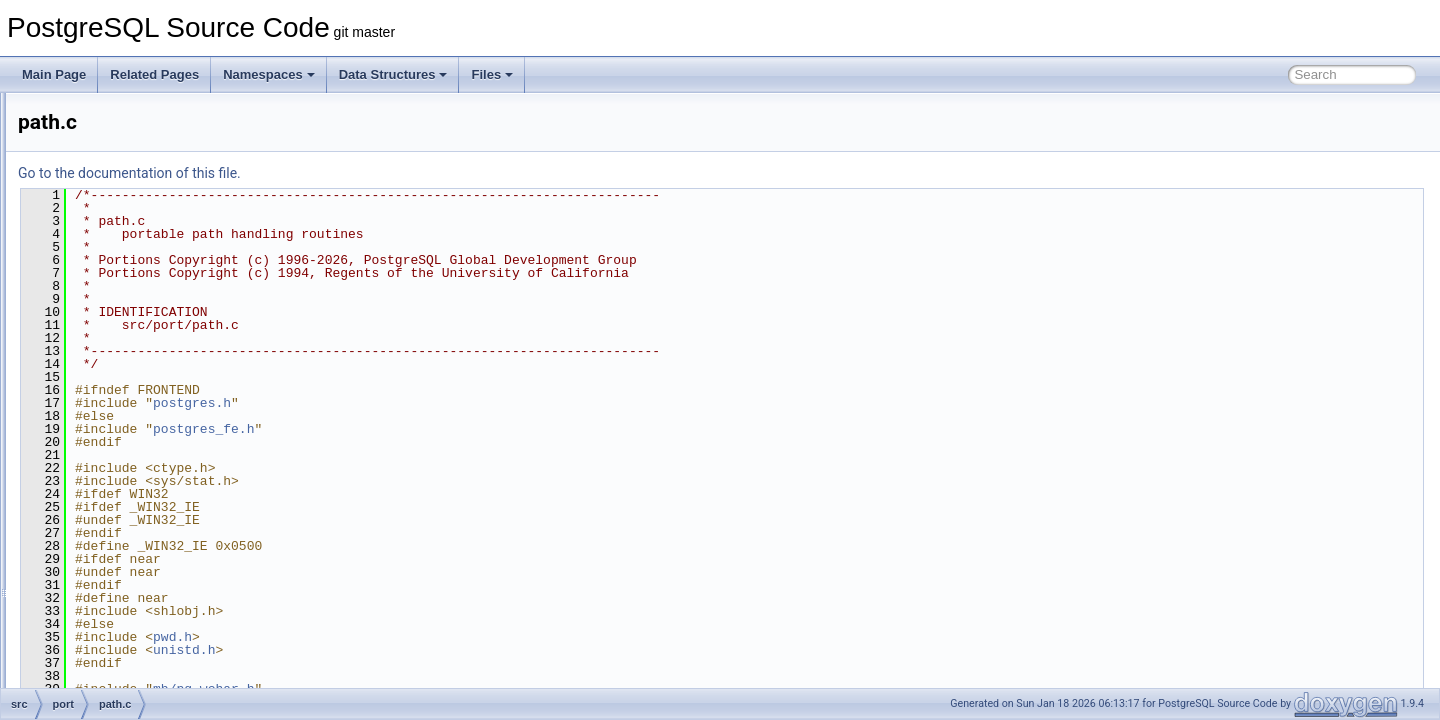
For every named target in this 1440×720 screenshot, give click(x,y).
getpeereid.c (131, 246)
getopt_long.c (134, 224)
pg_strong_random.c (153, 664)
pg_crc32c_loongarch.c (160, 488)
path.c (114, 400)
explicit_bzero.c (139, 180)
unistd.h (434, 650)
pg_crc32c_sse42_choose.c (172, 554)
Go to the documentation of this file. (379, 173)
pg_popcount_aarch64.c (162, 620)
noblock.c (123, 356)
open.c (116, 378)
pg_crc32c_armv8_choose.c (173, 466)
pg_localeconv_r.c (146, 576)
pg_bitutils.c (129, 422)
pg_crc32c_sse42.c (149, 532)
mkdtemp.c (127, 334)
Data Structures (393, 74)
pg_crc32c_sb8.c (143, 510)
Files (492, 74)
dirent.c (117, 136)
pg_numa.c (127, 598)
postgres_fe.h (453, 429)
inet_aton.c (127, 268)
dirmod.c (121, 158)
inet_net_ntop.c (139, 290)
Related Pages (154, 74)
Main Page (54, 74)
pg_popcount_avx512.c (160, 642)
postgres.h (442, 403)
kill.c (109, 312)
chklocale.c (127, 114)
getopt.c (119, 202)
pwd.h (422, 637)
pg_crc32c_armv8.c (150, 444)
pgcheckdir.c (131, 686)
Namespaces (269, 74)
